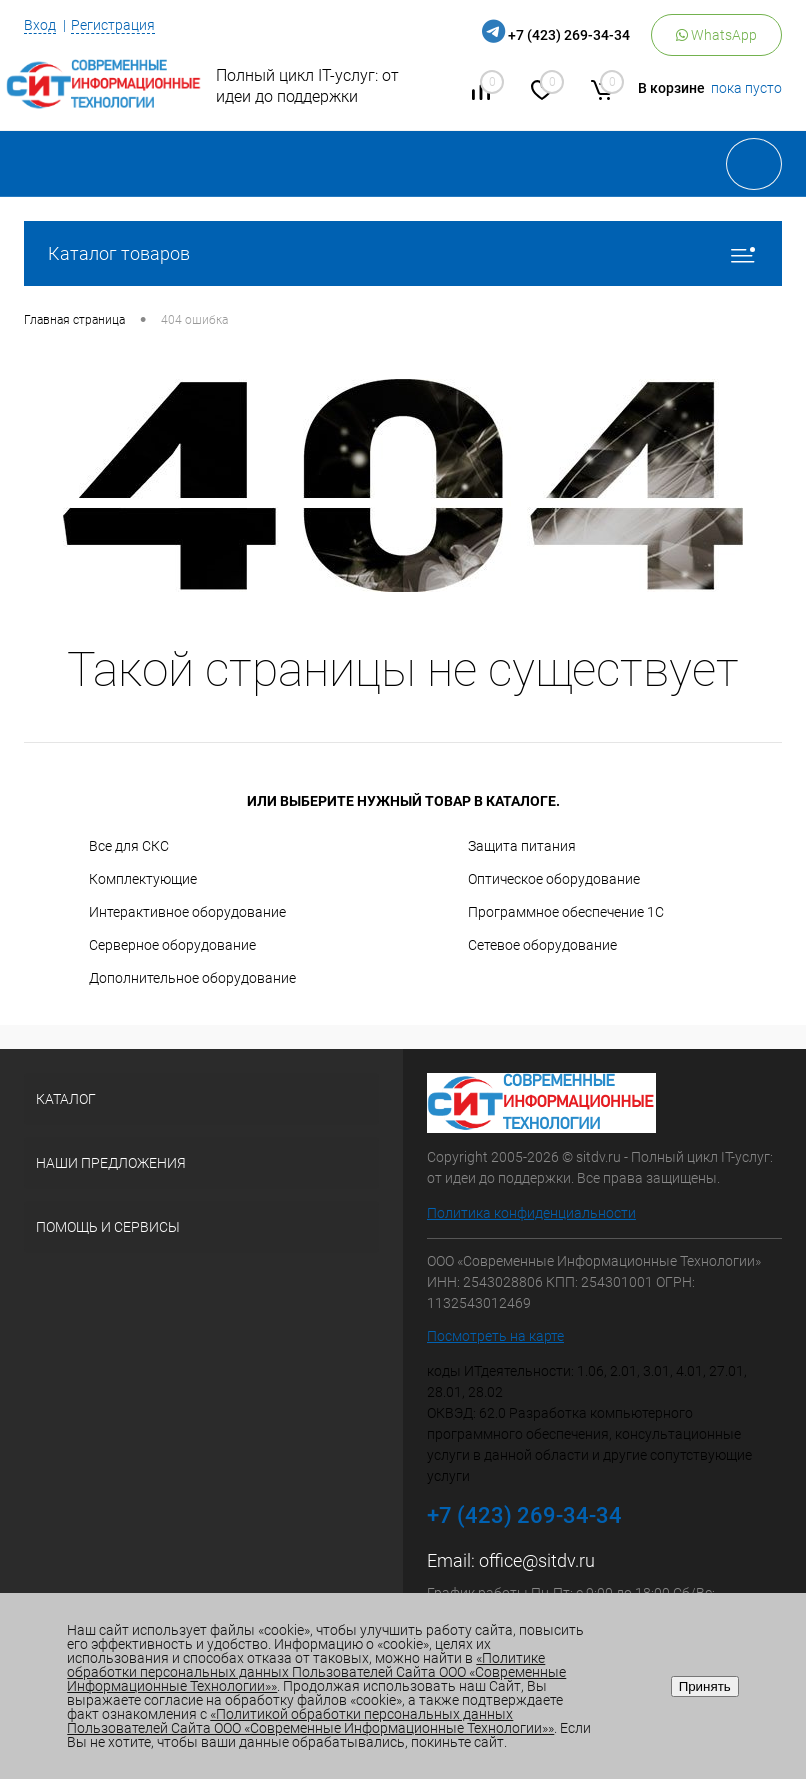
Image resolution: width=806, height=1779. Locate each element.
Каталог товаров (403, 253)
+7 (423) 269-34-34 (569, 35)
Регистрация (113, 25)
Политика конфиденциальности (531, 1213)
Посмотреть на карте (495, 1336)
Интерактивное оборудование (187, 912)
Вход (40, 25)
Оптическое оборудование (554, 879)
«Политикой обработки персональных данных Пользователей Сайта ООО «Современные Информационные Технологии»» (310, 1721)
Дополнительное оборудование (192, 978)
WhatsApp (716, 35)
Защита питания (522, 846)
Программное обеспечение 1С (566, 912)
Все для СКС (129, 846)
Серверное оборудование (172, 945)
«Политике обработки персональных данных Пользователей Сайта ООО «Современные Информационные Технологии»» (316, 1672)
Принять (705, 1686)
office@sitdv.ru (537, 1560)
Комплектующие (143, 879)
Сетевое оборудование (542, 945)
